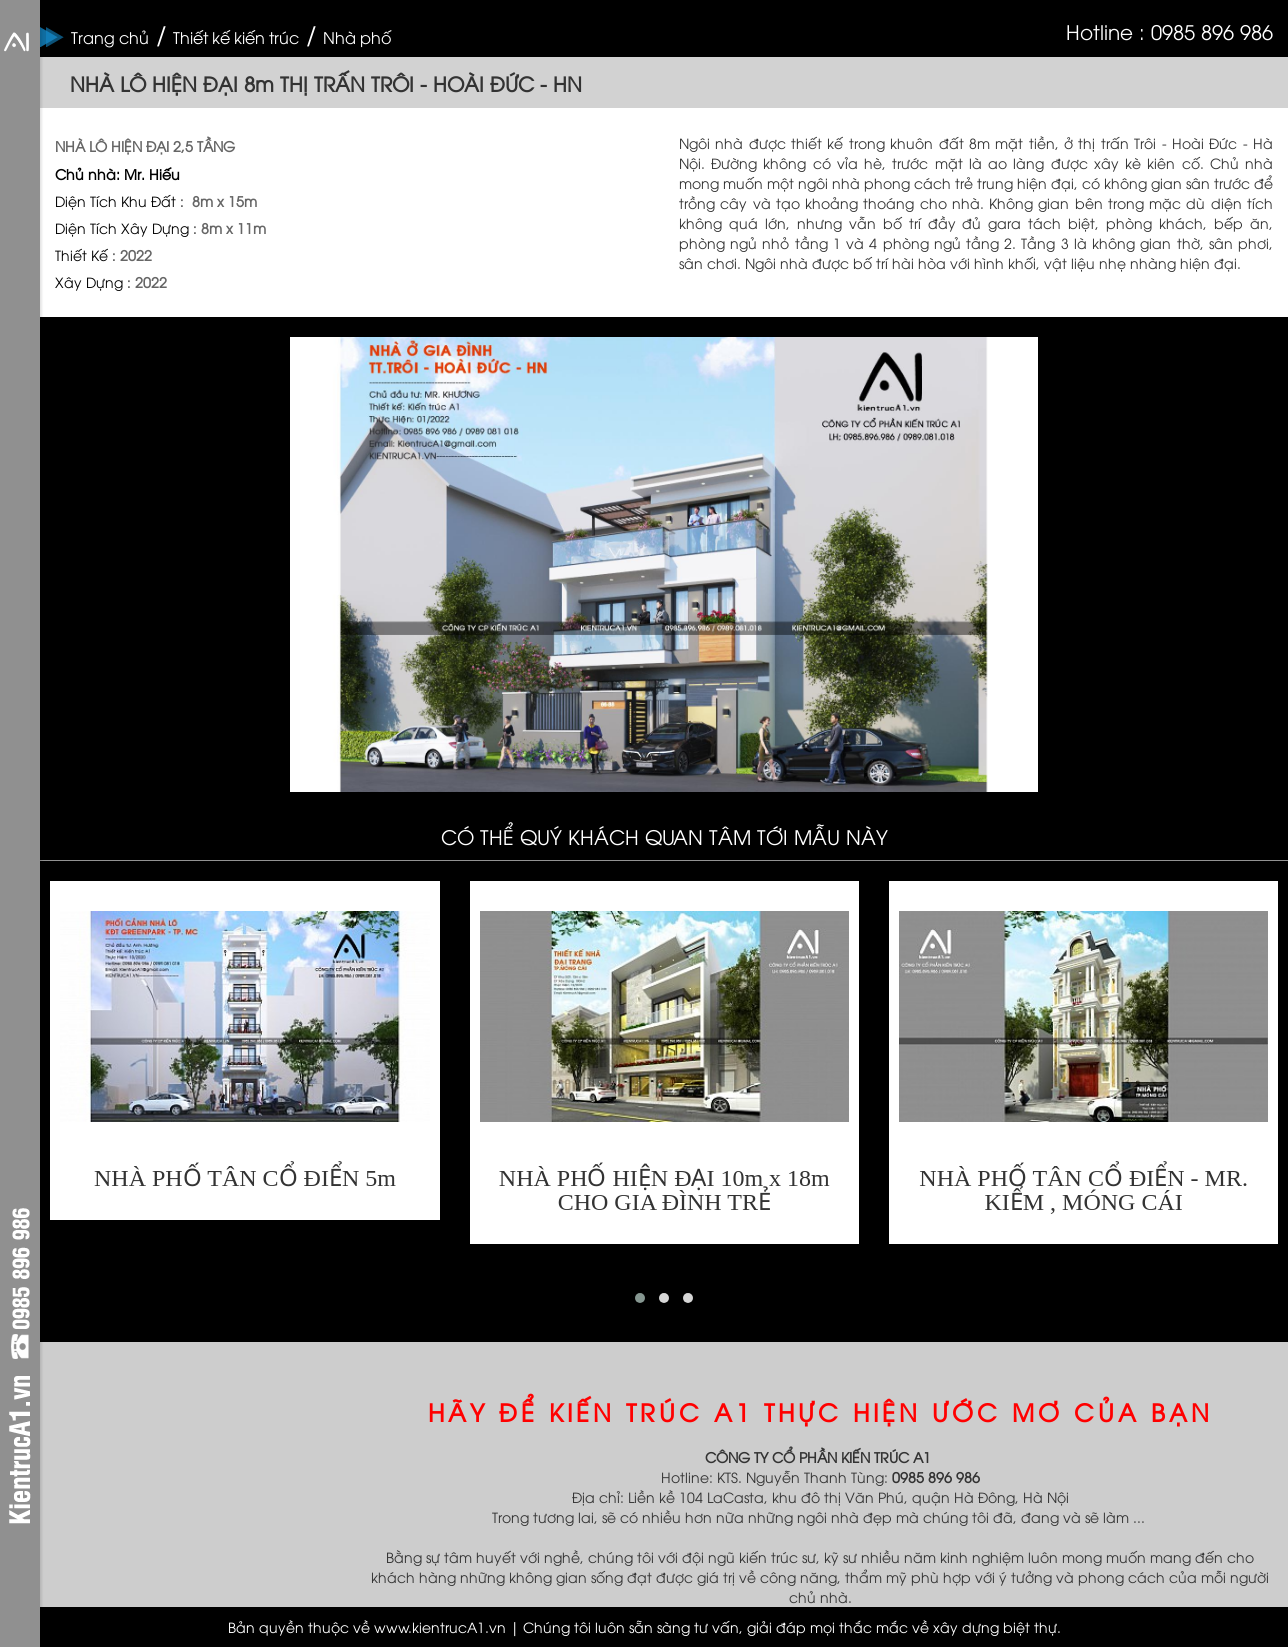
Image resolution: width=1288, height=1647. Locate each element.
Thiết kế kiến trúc (236, 37)
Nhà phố (357, 37)
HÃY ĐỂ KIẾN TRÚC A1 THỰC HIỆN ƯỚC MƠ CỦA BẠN (820, 1411)
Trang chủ (110, 37)
